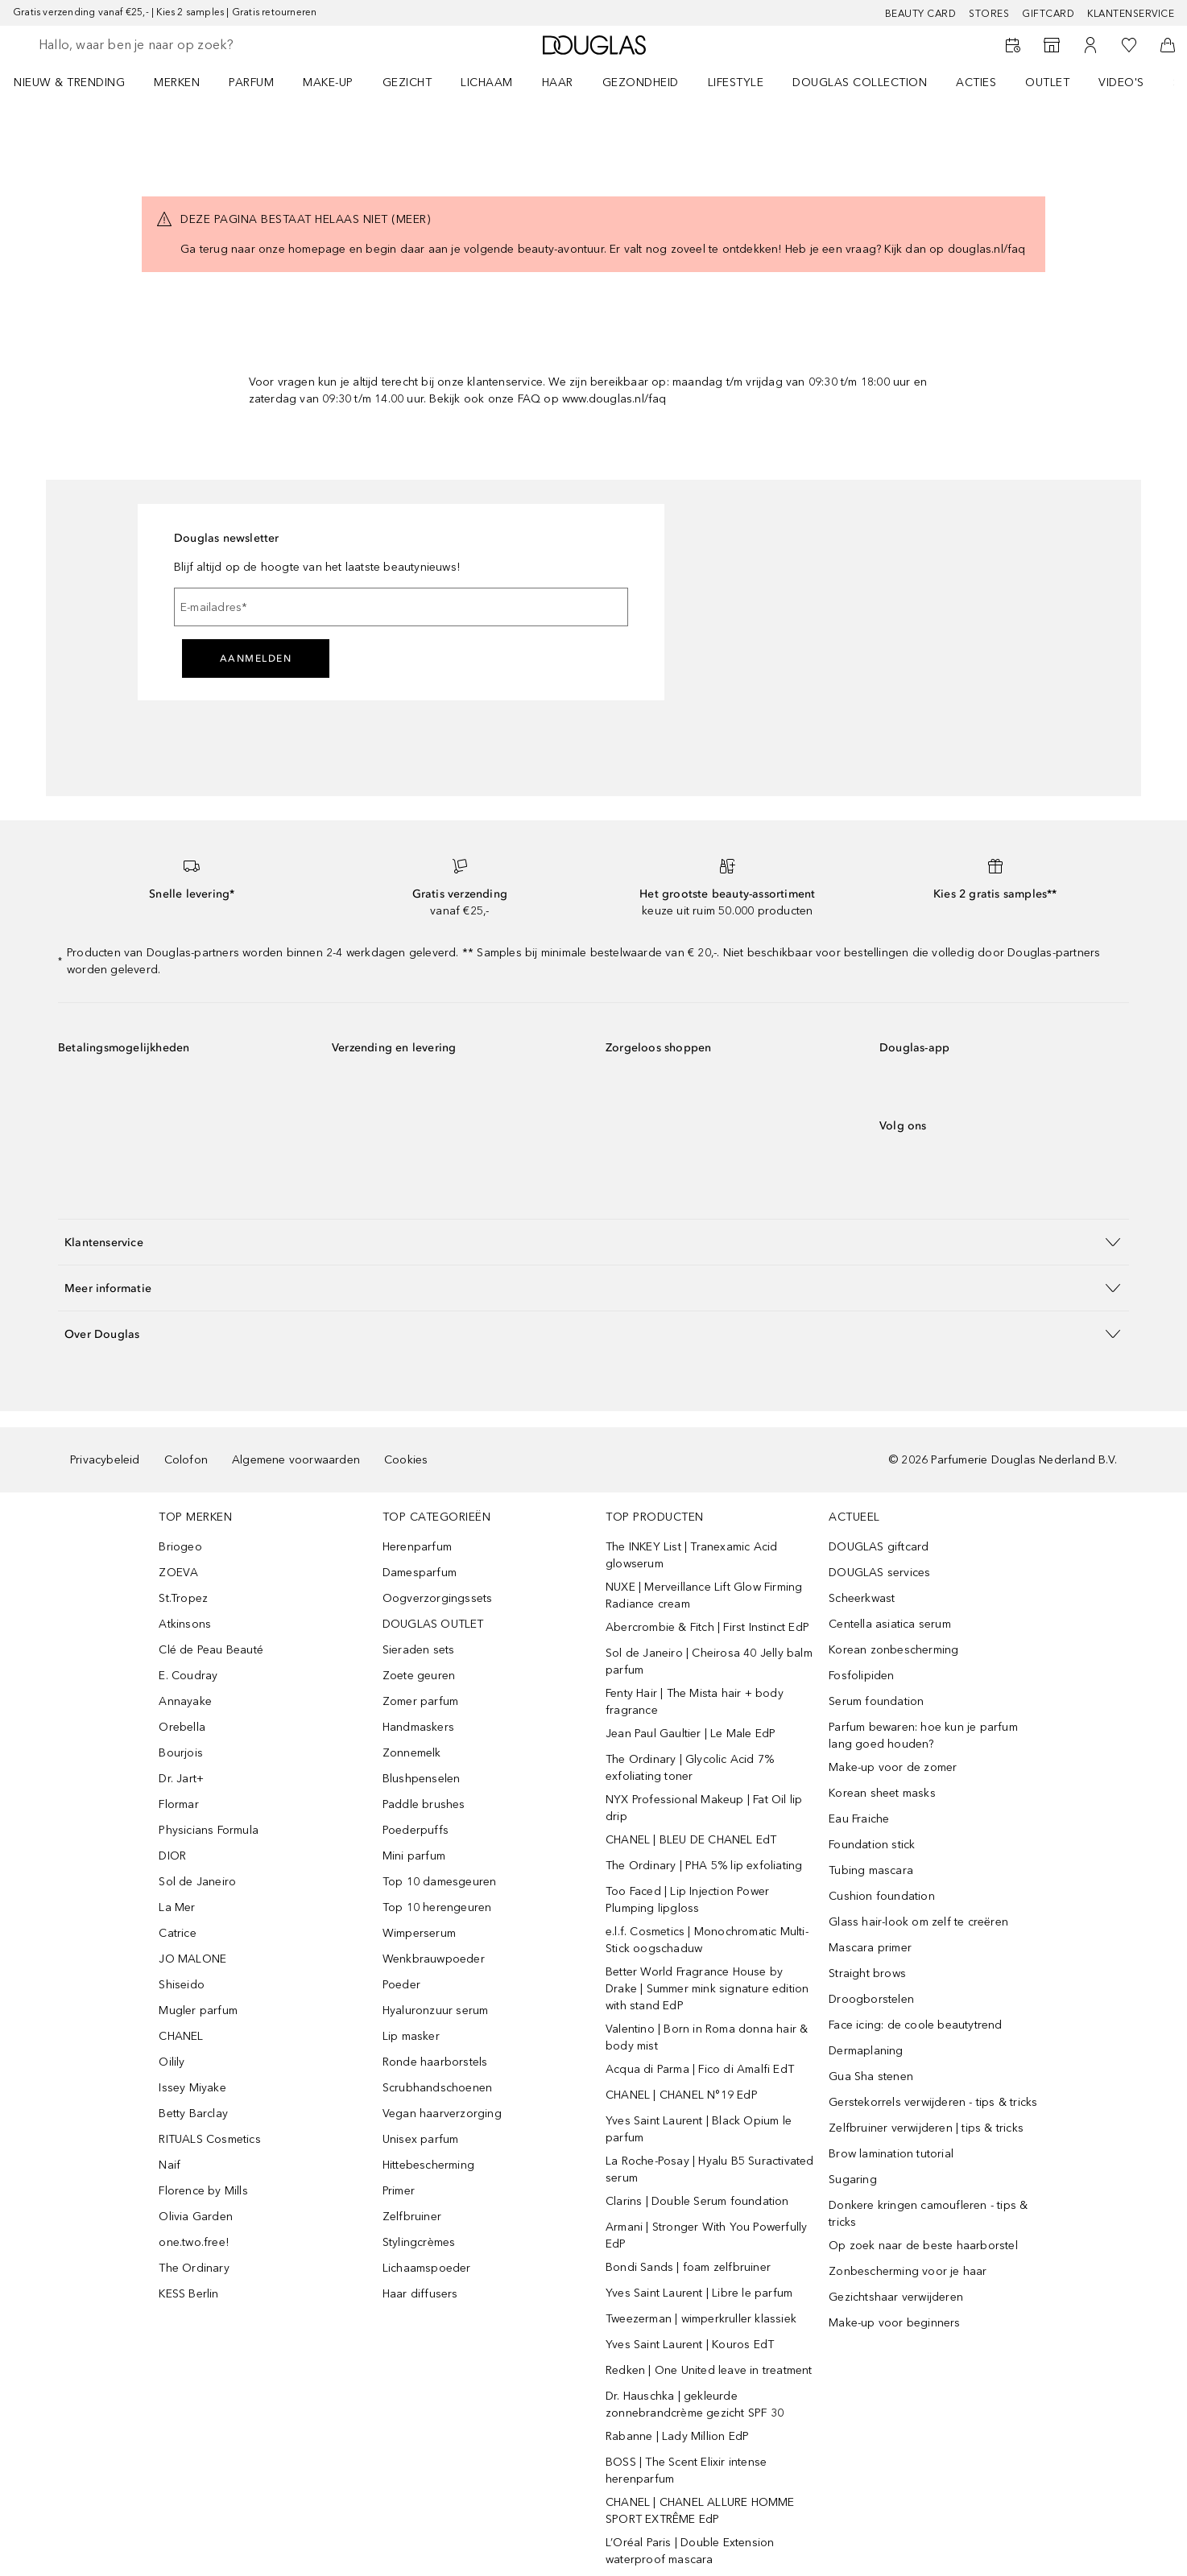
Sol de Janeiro (197, 1882)
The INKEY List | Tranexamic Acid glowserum (691, 1555)
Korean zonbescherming (893, 1650)
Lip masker (411, 2036)
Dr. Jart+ (181, 1778)
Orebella (182, 1727)
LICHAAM (487, 82)
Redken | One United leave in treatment (709, 2370)
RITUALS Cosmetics (209, 2139)
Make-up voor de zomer (893, 1767)
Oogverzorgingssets (438, 1598)
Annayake (185, 1701)
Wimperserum (419, 1933)
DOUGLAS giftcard (879, 1547)
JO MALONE (192, 1959)
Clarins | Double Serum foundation (697, 2201)
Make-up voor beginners (894, 2323)
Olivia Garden (196, 2216)
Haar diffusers (420, 2294)
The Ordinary (194, 2268)
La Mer (177, 1907)
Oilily (171, 2062)
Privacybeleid (105, 1460)
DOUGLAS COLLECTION (859, 82)
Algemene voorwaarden (296, 1460)
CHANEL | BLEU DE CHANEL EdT (691, 1840)
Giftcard (1048, 13)
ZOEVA (178, 1572)
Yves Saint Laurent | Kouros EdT (690, 2344)
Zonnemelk (412, 1753)
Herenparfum (417, 1547)
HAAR (557, 82)
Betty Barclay (193, 2113)
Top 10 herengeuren (437, 1907)
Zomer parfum (420, 1701)
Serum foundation (876, 1701)
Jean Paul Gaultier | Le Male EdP (690, 1733)
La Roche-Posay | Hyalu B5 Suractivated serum (710, 2169)
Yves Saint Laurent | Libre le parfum (699, 2293)
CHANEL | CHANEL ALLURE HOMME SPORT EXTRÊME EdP (700, 2511)
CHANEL (181, 2036)
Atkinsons (185, 1624)
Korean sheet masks (882, 1793)
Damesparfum (420, 1572)
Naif (169, 2165)
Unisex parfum (421, 2139)
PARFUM (251, 82)
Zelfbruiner (412, 2216)
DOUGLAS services (879, 1572)
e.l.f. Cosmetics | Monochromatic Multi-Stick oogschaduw (707, 1940)
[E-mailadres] (401, 607)
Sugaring (853, 2179)
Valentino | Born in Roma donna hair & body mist (707, 2037)
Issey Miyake (192, 2088)
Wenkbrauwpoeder (434, 1959)
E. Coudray (188, 1675)
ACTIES (976, 82)
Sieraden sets (419, 1650)
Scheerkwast (862, 1598)
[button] (593, 1242)
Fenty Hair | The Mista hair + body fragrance (695, 1701)
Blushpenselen (422, 1778)
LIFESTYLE (736, 82)
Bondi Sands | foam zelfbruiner (688, 2267)
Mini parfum (414, 1856)
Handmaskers (418, 1727)
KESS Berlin (188, 2294)
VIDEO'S (1121, 82)
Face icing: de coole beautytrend (915, 2025)
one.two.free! (194, 2242)
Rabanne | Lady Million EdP (677, 2436)
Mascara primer (870, 1948)
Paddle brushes (424, 1804)
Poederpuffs (416, 1830)
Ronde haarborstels (435, 2062)
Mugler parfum (198, 2010)
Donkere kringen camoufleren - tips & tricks (928, 2213)
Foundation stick (872, 1845)
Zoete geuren (419, 1675)
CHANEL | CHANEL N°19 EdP (682, 2095)
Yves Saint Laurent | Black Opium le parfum (699, 2129)
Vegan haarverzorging (442, 2113)
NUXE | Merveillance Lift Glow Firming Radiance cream (704, 1595)
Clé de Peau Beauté (211, 1650)
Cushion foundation (882, 1896)
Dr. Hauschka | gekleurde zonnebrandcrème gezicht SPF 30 (695, 2404)
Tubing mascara (871, 1870)
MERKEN (177, 82)
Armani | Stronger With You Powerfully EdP (706, 2235)
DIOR (172, 1856)
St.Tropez (183, 1598)
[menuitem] (80, 82)
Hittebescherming (428, 2165)
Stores (989, 13)
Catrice (177, 1933)
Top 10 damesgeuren (440, 1882)
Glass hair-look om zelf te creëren (918, 1922)
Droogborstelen (871, 1999)
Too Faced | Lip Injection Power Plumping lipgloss (687, 1900)
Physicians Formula (208, 1830)
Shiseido (182, 1985)
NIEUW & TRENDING (69, 82)
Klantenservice (1130, 13)
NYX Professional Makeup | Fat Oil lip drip (704, 1808)
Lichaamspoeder (427, 2268)
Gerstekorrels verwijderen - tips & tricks (933, 2102)
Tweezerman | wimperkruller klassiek (701, 2319)
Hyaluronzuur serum (436, 2010)
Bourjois (181, 1753)
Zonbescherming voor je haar (907, 2271)
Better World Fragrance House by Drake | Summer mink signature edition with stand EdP (707, 1989)
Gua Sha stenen (871, 2076)
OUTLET (1047, 82)
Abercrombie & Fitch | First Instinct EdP (707, 1627)
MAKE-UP (328, 82)
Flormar (178, 1804)
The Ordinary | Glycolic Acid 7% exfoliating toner (690, 1767)
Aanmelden (256, 658)
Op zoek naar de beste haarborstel (923, 2245)
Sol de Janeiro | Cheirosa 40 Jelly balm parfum (709, 1661)
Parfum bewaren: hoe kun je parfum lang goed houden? (923, 1735)
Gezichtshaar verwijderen (896, 2297)
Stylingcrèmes (419, 2242)
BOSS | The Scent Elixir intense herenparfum (686, 2470)
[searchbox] (157, 45)
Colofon (186, 1460)
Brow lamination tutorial (891, 2154)
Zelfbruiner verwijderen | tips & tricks (926, 2128)
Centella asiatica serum (890, 1624)
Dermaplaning (866, 2051)
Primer (399, 2191)
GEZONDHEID (640, 82)
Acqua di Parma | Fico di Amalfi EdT (700, 2069)
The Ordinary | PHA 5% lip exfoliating (704, 1865)
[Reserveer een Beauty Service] (1013, 45)
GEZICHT (407, 82)
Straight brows (867, 1973)
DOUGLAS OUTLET (433, 1624)
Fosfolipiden (861, 1675)
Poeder (401, 1985)
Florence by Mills (203, 2191)
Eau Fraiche (859, 1819)
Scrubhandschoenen (437, 2088)
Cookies (406, 1460)
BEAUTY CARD (921, 13)
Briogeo (180, 1547)
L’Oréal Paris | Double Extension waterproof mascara (690, 2551)
